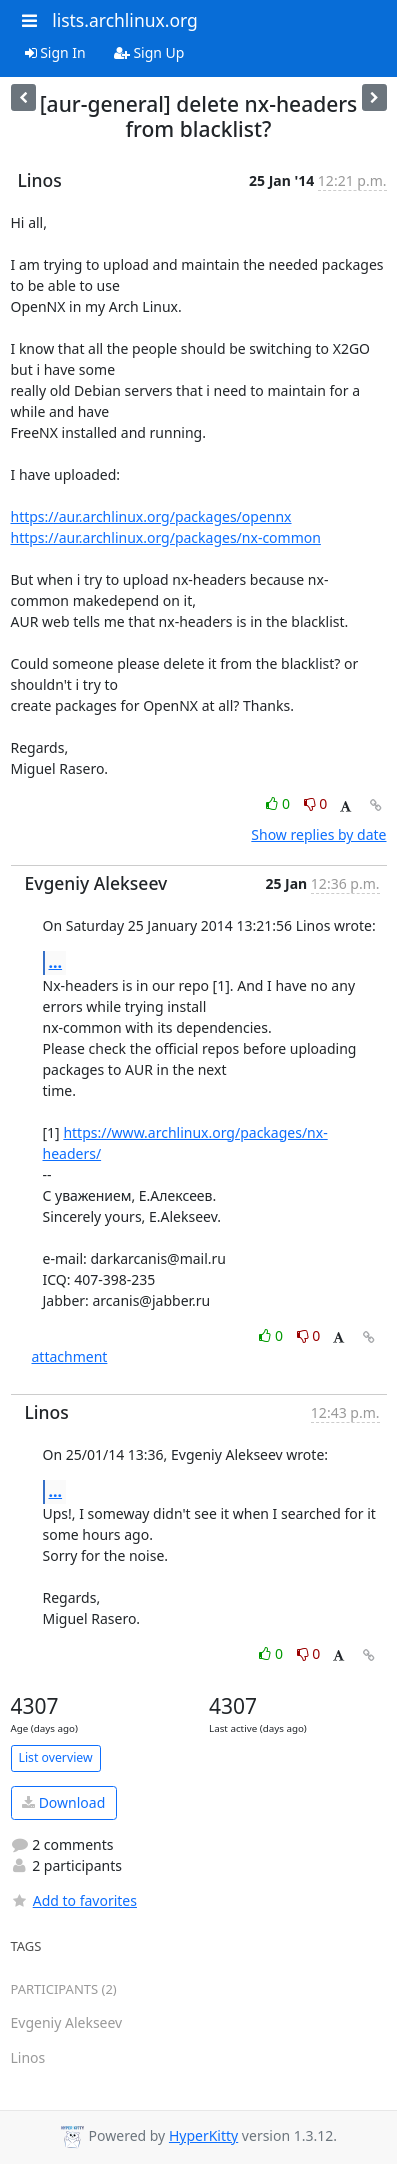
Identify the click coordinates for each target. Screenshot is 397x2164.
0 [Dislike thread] (316, 803)
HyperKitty (203, 2135)
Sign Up (149, 52)
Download (63, 1802)
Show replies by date (318, 834)
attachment (70, 1356)
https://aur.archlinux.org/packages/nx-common (166, 537)
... (56, 962)
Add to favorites (74, 1900)
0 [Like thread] (279, 803)
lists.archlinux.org (125, 20)
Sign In (55, 52)
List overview (56, 1757)
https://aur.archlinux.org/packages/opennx (151, 516)
